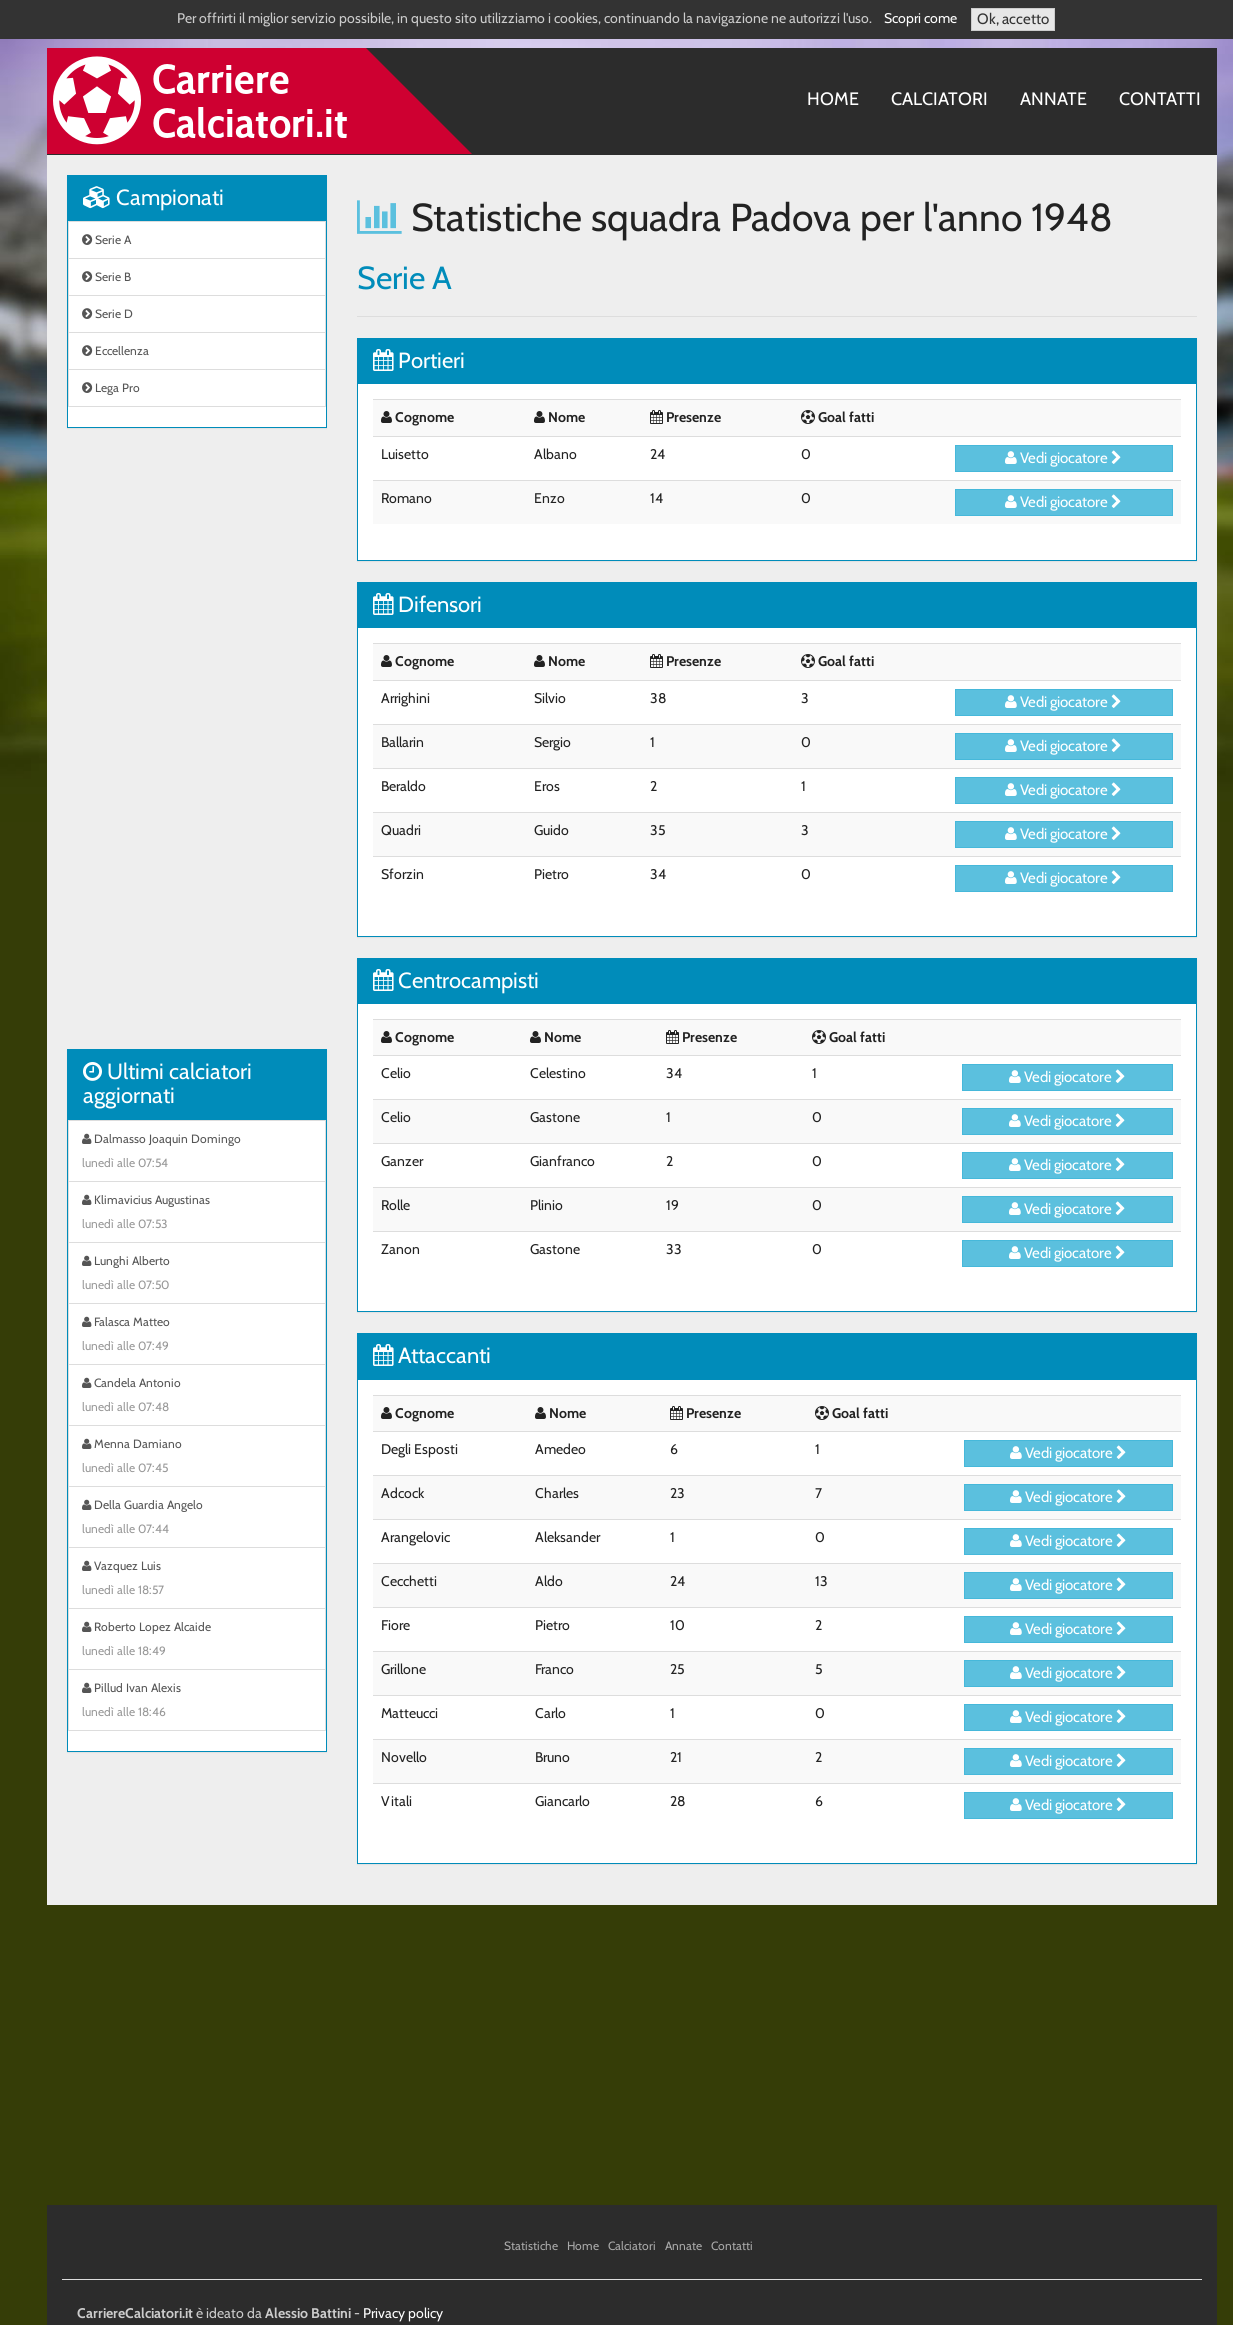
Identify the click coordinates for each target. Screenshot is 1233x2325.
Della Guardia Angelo (197, 1519)
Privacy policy (403, 2313)
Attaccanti (432, 1355)
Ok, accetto (1013, 19)
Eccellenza (115, 350)
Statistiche (531, 2245)
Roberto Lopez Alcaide (197, 1641)
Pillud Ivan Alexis (197, 1702)
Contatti (1160, 99)
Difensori (427, 604)
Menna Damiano (197, 1458)
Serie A (106, 239)
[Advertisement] (197, 749)
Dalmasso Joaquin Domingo (197, 1153)
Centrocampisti (456, 980)
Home (833, 99)
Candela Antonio (197, 1397)
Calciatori (939, 99)
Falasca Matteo (197, 1336)
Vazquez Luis (197, 1580)
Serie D (107, 313)
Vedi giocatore (1063, 458)
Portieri (419, 360)
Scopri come (920, 18)
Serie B (106, 276)
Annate (1053, 99)
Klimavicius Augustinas (197, 1214)
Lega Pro (111, 387)
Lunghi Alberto (197, 1275)
